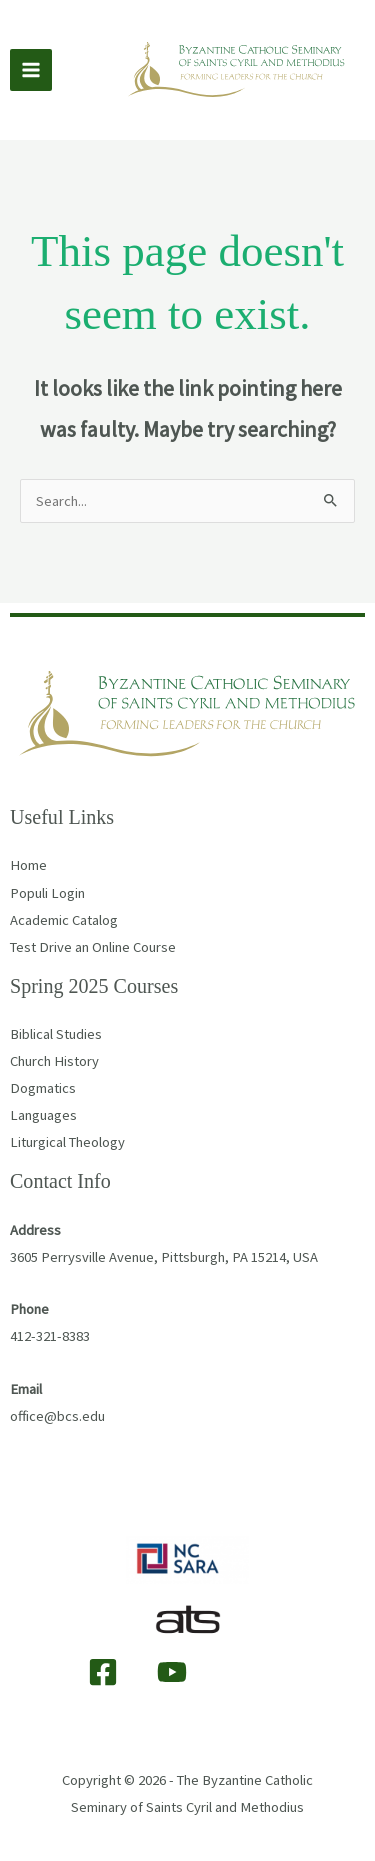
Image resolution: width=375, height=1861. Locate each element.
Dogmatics (43, 1088)
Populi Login (47, 893)
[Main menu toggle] (31, 70)
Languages (43, 1115)
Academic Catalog (64, 920)
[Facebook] (103, 1672)
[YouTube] (172, 1672)
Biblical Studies (56, 1034)
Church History (54, 1061)
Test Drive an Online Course (93, 947)
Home (28, 865)
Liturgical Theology (67, 1142)
